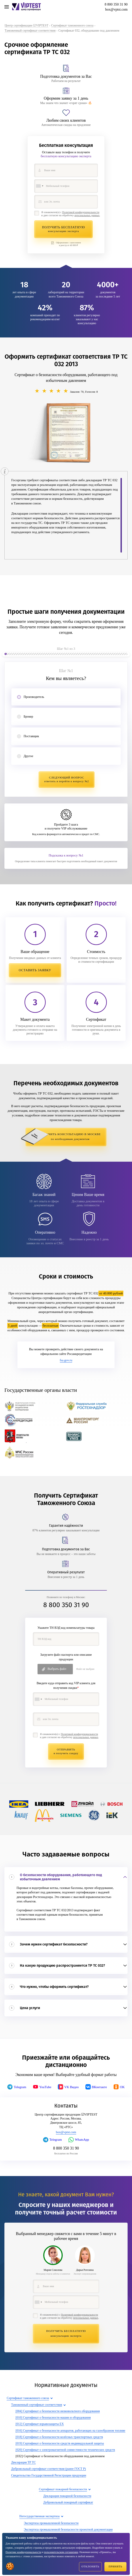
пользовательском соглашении (61, 2552)
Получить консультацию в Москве (76, 1138)
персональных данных (87, 215)
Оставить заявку (35, 972)
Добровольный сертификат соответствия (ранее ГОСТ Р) (48, 2474)
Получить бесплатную (63, 229)
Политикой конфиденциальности (80, 212)
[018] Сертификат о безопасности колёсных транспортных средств (59, 2442)
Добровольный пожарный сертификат (68, 2508)
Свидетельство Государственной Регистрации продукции (48, 2481)
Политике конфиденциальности (23, 2552)
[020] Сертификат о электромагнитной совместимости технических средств (65, 2455)
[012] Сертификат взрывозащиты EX (39, 2430)
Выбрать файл (56, 1671)
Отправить (66, 1754)
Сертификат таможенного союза (28, 2404)
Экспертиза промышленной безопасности (51, 2529)
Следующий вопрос (66, 780)
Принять (115, 2566)
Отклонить (90, 2566)
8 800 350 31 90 (116, 4)
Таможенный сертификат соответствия (36, 2410)
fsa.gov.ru (65, 1362)
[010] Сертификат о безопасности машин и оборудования (53, 2423)
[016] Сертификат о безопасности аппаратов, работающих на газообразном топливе (70, 2436)
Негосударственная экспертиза (39, 2522)
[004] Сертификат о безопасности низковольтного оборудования (57, 2417)
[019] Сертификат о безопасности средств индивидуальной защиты (59, 2449)
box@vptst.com (116, 9)
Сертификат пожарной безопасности (63, 2495)
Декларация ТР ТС (23, 2468)
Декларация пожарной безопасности (67, 2501)
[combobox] (39, 186)
